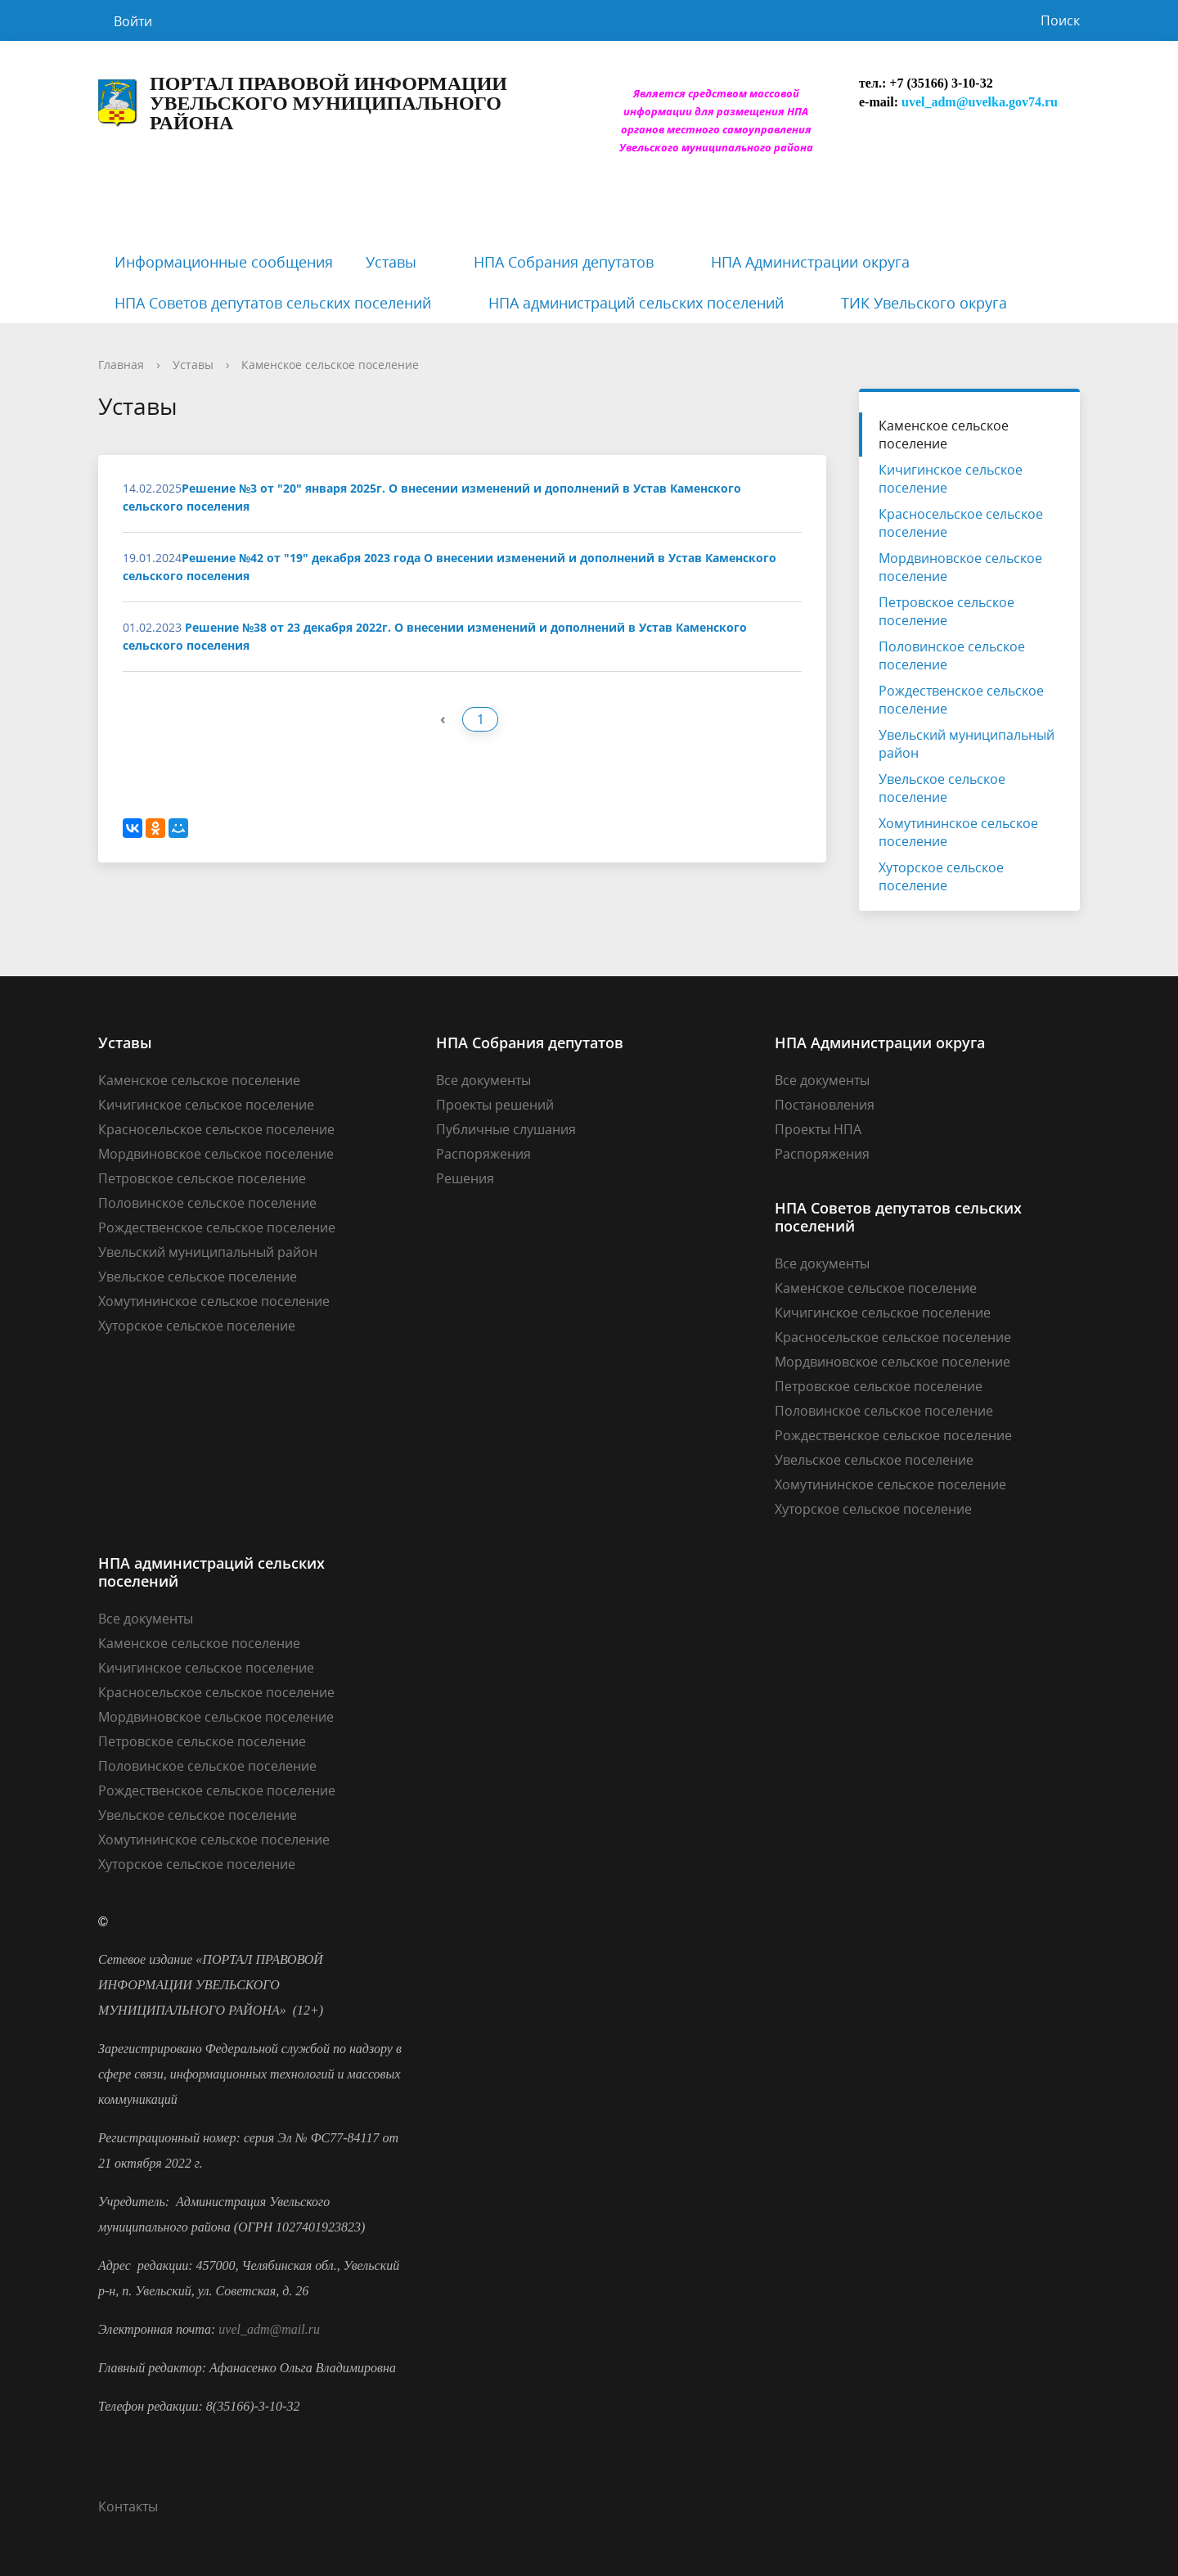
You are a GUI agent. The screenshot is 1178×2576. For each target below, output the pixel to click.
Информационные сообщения (224, 262)
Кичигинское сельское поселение (951, 479)
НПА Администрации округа (810, 262)
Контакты (128, 2506)
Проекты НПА (818, 1129)
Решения (465, 1178)
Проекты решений (495, 1105)
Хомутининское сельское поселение (958, 832)
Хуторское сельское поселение (941, 876)
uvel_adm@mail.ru (269, 2329)
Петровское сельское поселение (946, 611)
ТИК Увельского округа (924, 303)
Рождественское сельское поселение (961, 700)
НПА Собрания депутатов (564, 262)
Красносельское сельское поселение (961, 523)
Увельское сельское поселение (942, 788)
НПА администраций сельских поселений (636, 303)
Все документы (483, 1080)
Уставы (391, 262)
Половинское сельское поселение (952, 655)
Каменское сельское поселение (330, 364)
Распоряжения (483, 1154)
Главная (121, 364)
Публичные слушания (506, 1129)
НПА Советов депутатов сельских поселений (273, 303)
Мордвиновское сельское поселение (960, 567)
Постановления (825, 1105)
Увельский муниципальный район (966, 744)
